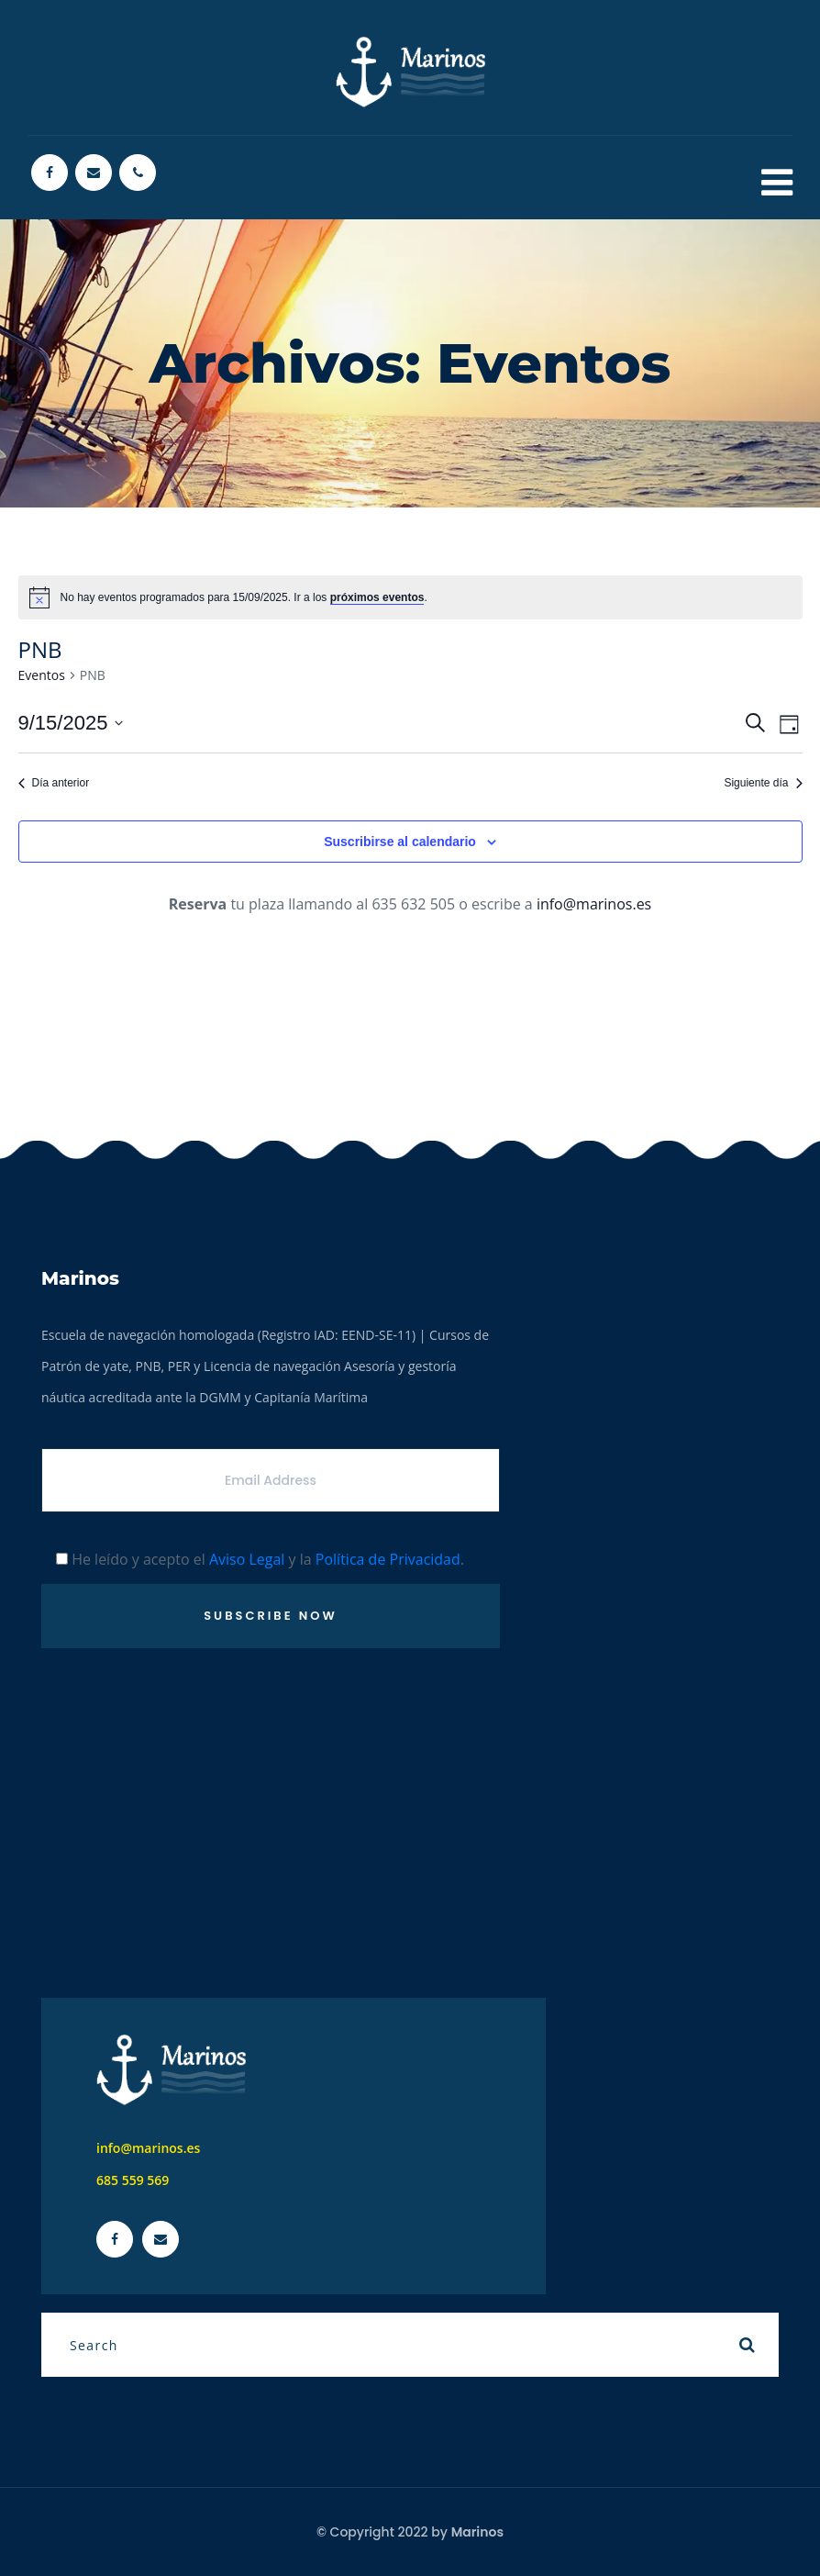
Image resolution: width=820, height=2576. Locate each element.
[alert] (410, 597)
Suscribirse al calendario (400, 841)
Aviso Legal (247, 1559)
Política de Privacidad (388, 1559)
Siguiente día (763, 782)
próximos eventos (377, 597)
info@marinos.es (594, 904)
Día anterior (54, 782)
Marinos (477, 2532)
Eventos (41, 675)
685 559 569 (132, 2180)
